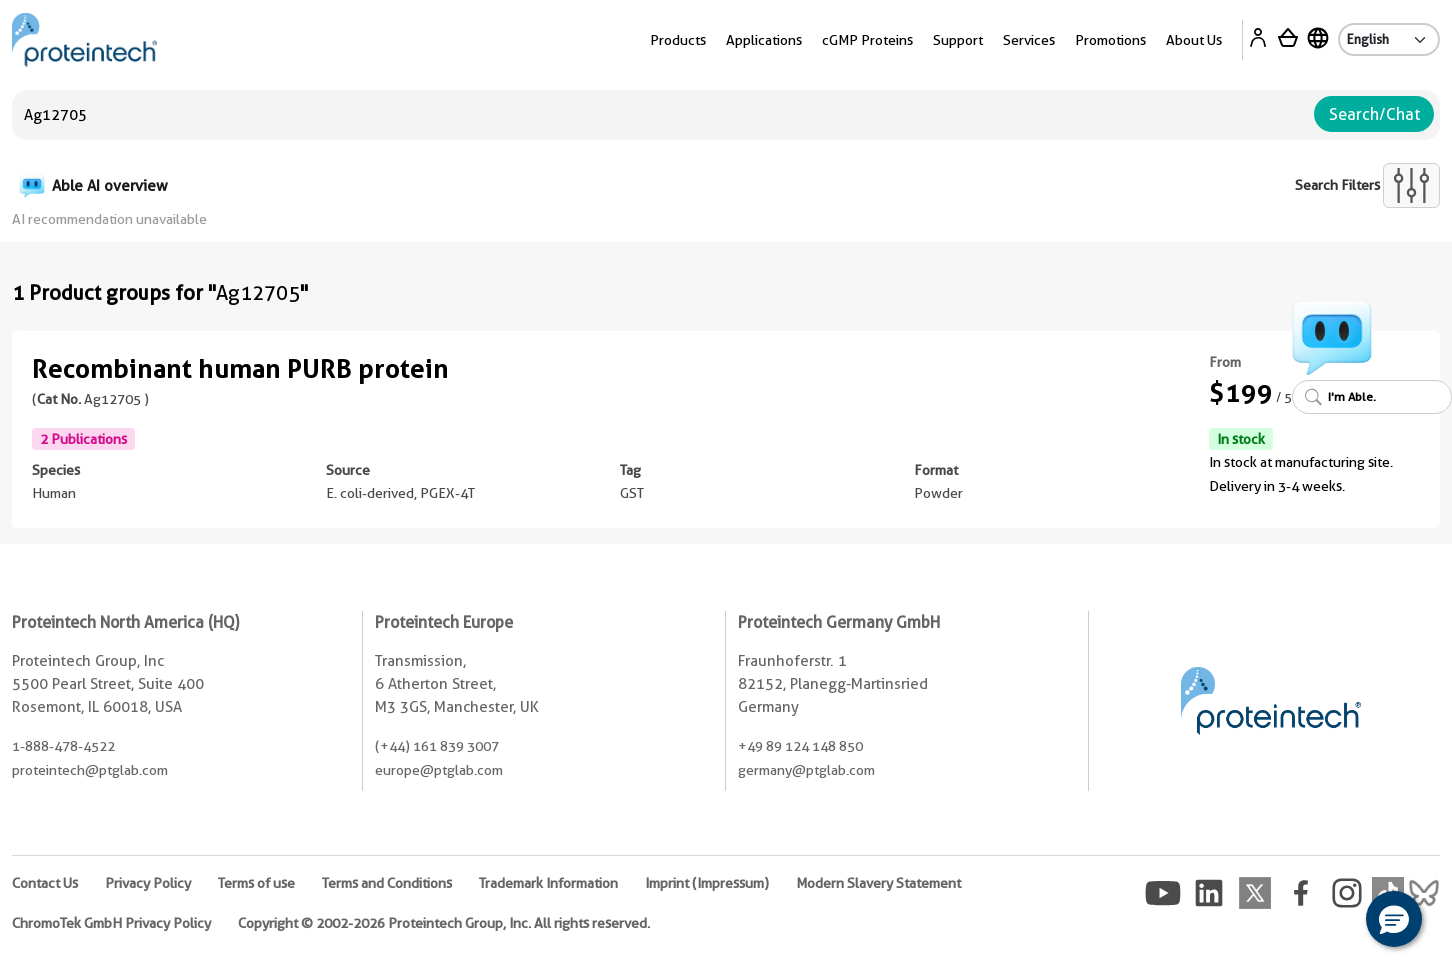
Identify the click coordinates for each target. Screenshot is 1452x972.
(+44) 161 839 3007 (437, 746)
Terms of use (256, 883)
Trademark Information (548, 883)
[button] (1394, 919)
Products (678, 40)
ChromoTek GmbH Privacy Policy (111, 923)
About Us (1194, 40)
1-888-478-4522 (63, 746)
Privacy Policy (148, 883)
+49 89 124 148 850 (800, 746)
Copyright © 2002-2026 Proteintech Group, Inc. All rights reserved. (444, 923)
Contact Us (45, 883)
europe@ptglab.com (439, 770)
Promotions (1110, 40)
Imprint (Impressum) (707, 883)
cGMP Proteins (867, 40)
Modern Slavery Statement (878, 883)
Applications (764, 40)
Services (1029, 40)
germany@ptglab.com (806, 770)
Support (958, 40)
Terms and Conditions (387, 883)
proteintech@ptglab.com (90, 770)
